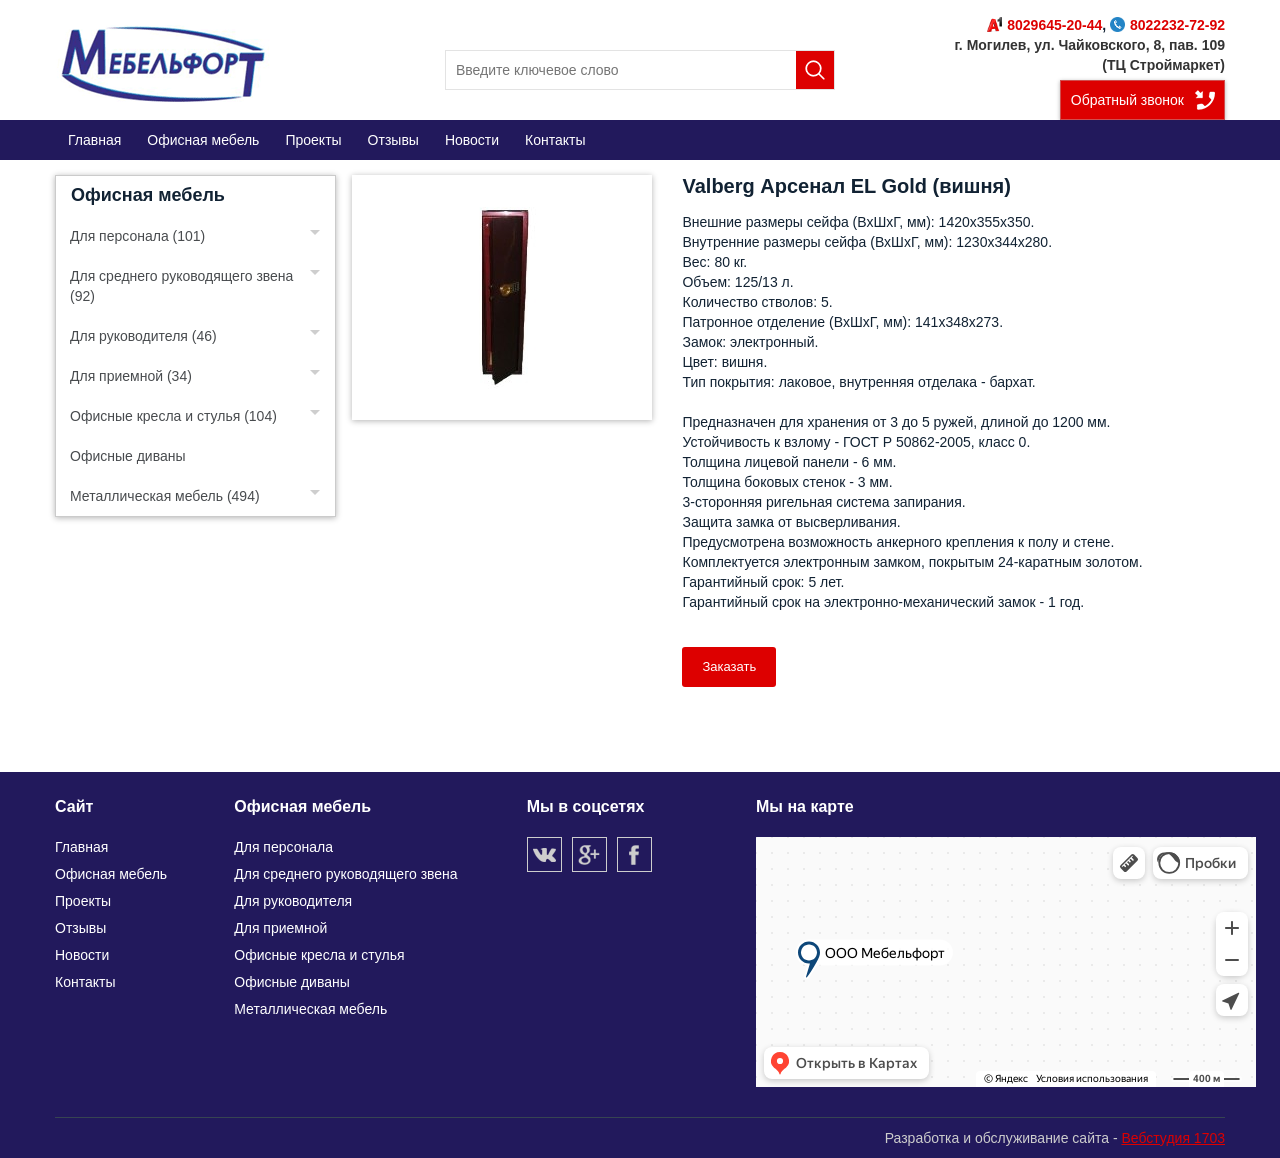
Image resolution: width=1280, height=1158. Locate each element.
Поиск (815, 70)
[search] (640, 70)
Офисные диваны (128, 456)
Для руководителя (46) (143, 336)
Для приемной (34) (131, 376)
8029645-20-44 (1044, 25)
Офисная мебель (148, 195)
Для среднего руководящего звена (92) (181, 286)
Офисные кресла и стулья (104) (173, 416)
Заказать (729, 666)
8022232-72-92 (1167, 25)
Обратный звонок (1127, 100)
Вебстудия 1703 (1173, 1138)
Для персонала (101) (137, 236)
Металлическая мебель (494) (165, 496)
